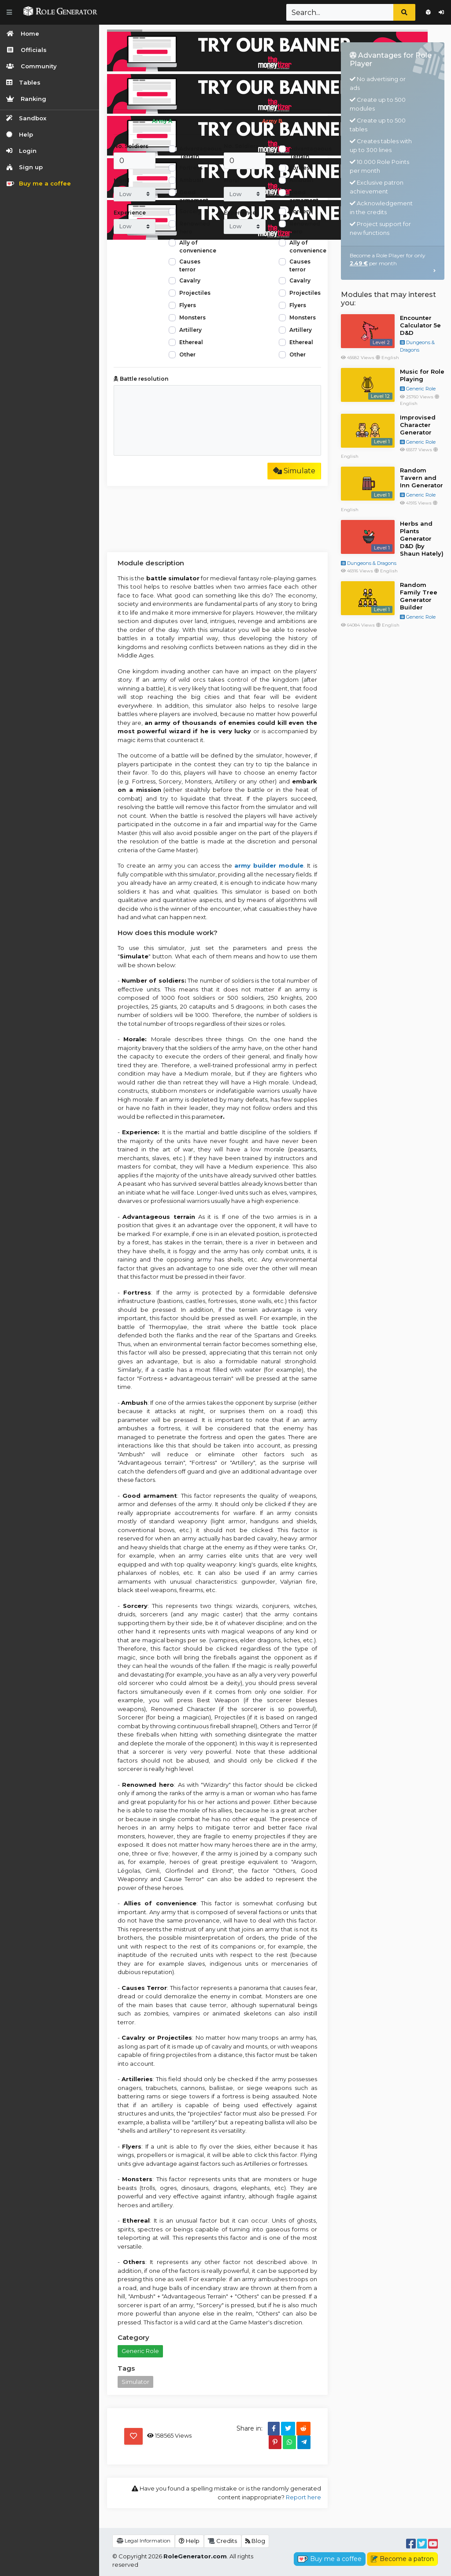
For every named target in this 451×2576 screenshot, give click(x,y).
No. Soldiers (131, 146)
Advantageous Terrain (200, 152)
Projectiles (195, 293)
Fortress (191, 167)
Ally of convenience (197, 246)
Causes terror (189, 265)
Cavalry (189, 280)
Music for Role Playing (422, 375)
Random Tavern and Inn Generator (421, 478)
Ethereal (191, 342)
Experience (130, 212)
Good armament (193, 196)
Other (187, 354)
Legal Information (143, 2540)
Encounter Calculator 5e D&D (420, 325)
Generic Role (140, 2350)
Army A (162, 121)
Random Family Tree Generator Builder (418, 596)
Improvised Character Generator (418, 425)
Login (441, 12)
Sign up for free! (428, 12)
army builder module (268, 865)
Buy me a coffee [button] (330, 2559)
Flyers (187, 305)
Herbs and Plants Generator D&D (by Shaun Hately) (422, 538)
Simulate (294, 471)
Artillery (190, 330)
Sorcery (190, 211)
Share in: (249, 2428)
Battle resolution (141, 378)
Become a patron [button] (402, 2559)
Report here (303, 2497)
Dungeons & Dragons (368, 563)
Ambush (191, 180)
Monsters (192, 317)
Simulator (135, 2381)
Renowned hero (194, 227)
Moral (121, 180)
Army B (272, 121)
